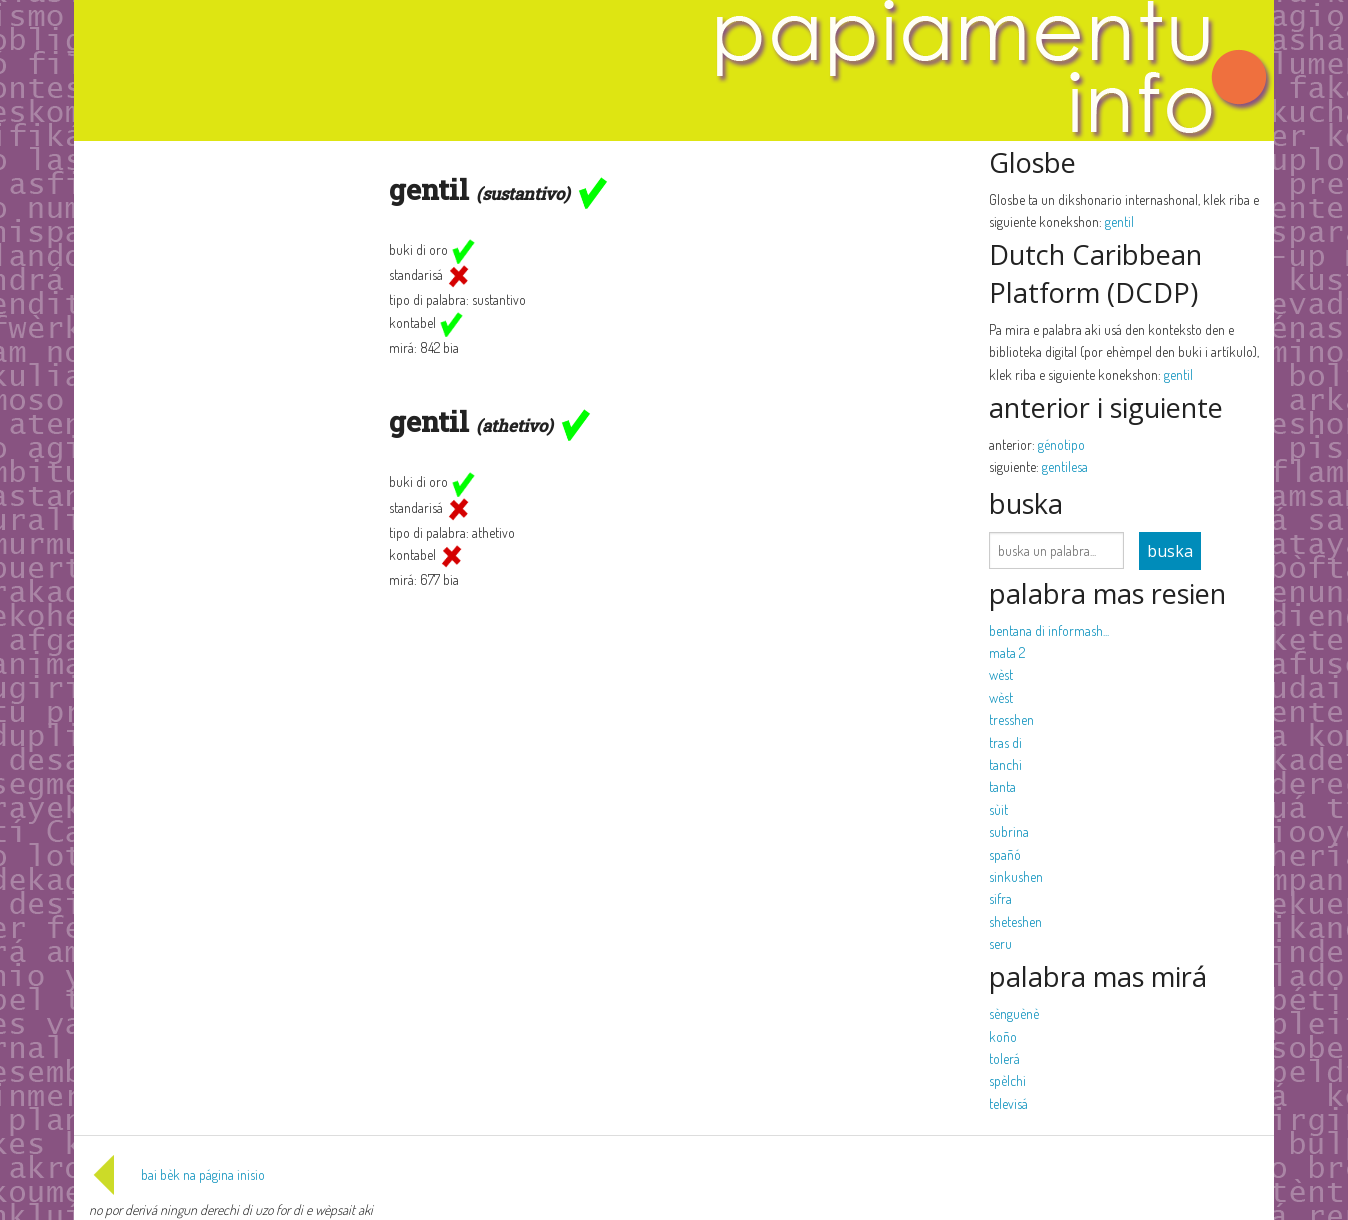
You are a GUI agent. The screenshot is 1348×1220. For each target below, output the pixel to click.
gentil (1119, 221)
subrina (1009, 831)
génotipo (1061, 444)
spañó (1005, 854)
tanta (1002, 786)
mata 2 (1007, 652)
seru (1000, 943)
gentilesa (1065, 466)
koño (1003, 1036)
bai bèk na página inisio (177, 1174)
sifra (1000, 898)
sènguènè (1014, 1013)
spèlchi (1007, 1080)
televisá (1008, 1103)
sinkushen (1016, 876)
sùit (998, 809)
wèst (1001, 674)
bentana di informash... (1049, 630)
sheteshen (1015, 921)
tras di (1005, 742)
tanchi (1005, 764)
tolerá (1004, 1058)
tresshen (1011, 719)
